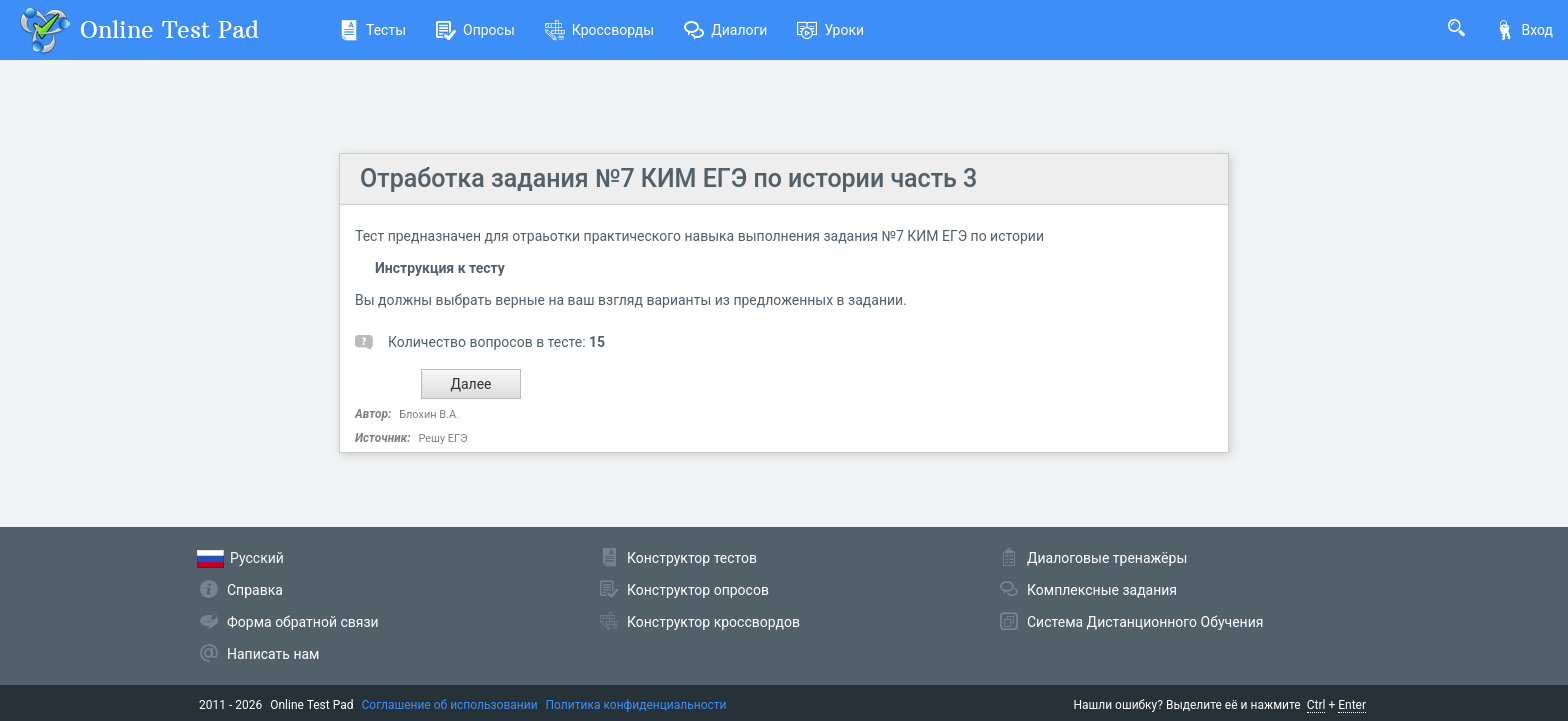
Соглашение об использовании (450, 705)
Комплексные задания (1102, 590)
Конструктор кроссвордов (713, 622)
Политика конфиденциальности (636, 705)
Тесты (372, 30)
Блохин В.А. (429, 414)
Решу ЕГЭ (442, 438)
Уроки (830, 30)
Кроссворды (599, 30)
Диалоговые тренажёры (1107, 558)
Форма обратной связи (303, 622)
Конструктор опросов (698, 590)
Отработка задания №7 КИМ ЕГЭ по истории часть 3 (668, 178)
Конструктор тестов (692, 558)
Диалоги (725, 30)
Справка (255, 590)
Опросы (475, 30)
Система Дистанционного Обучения (1145, 622)
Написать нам (273, 654)
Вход (1524, 30)
